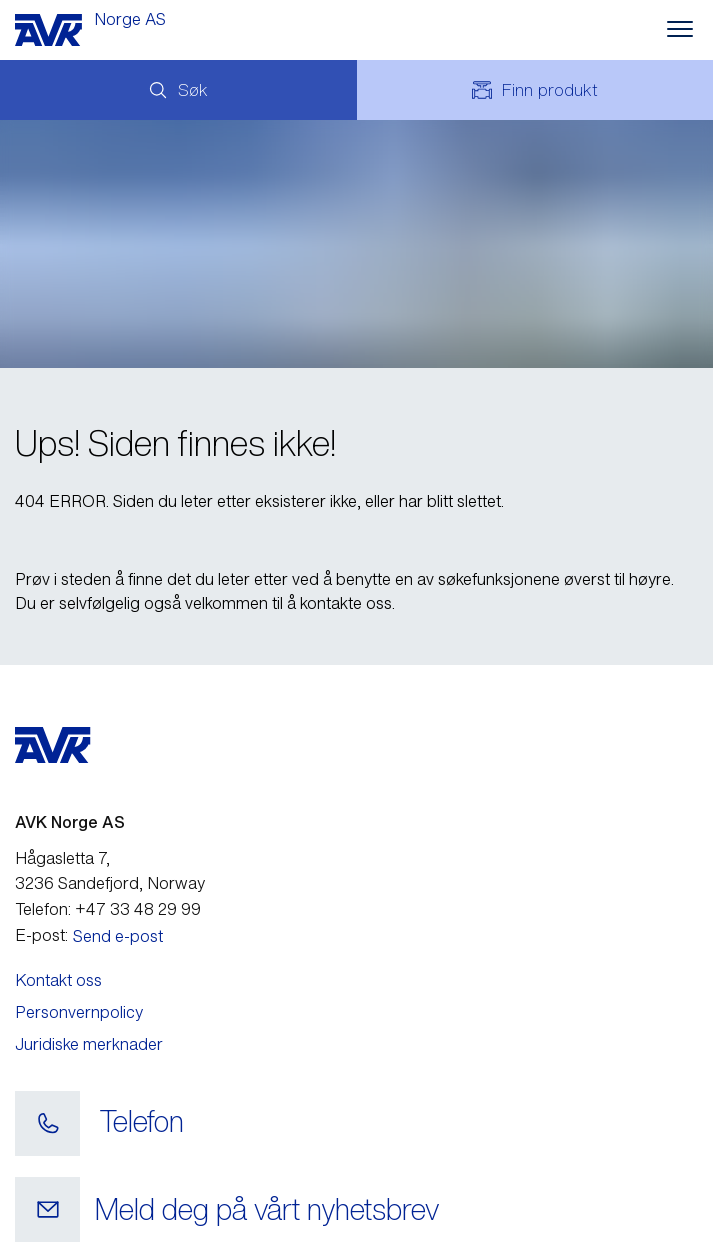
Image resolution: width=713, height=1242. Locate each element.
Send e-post (118, 936)
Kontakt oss (58, 980)
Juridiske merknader (89, 1044)
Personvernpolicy (79, 1012)
